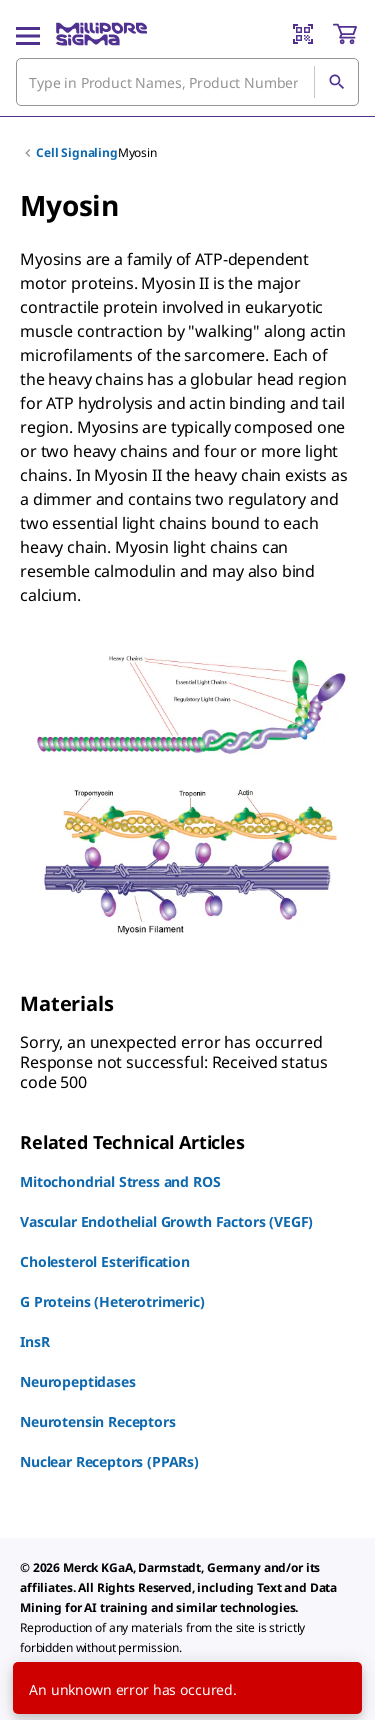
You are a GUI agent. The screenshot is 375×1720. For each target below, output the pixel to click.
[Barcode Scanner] (303, 34)
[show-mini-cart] (345, 34)
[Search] (336, 82)
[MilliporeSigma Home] (101, 34)
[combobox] (187, 82)
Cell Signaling (77, 152)
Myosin (137, 152)
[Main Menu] (28, 34)
